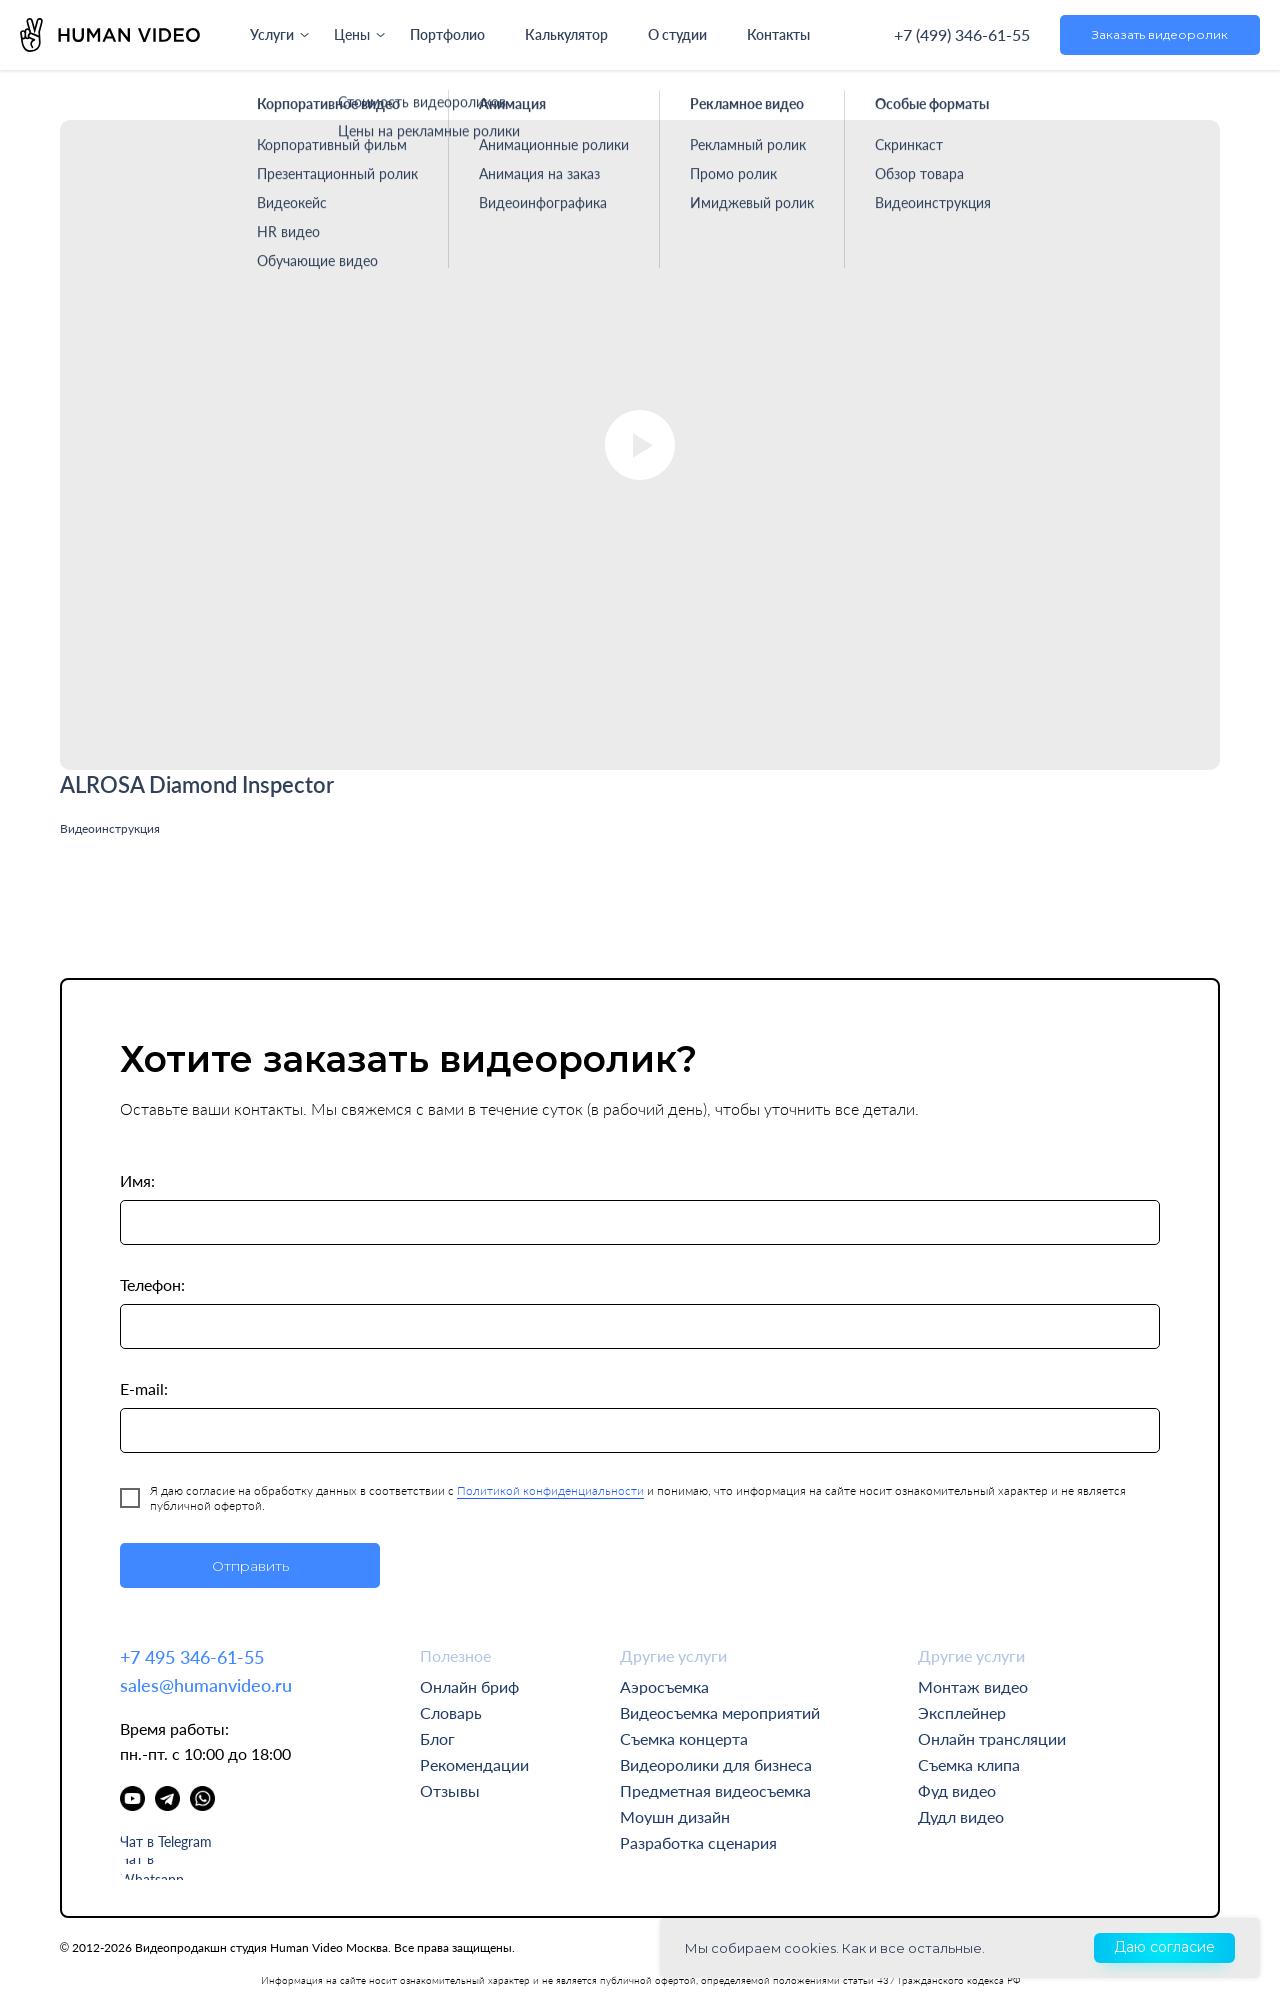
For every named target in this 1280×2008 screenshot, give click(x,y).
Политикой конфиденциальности (550, 1490)
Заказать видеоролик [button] (1160, 34)
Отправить (250, 1566)
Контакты (778, 35)
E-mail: (144, 1388)
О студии (677, 35)
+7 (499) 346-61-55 (962, 35)
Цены (352, 35)
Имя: (137, 1180)
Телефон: (152, 1284)
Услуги (272, 35)
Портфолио (447, 35)
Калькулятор (566, 35)
